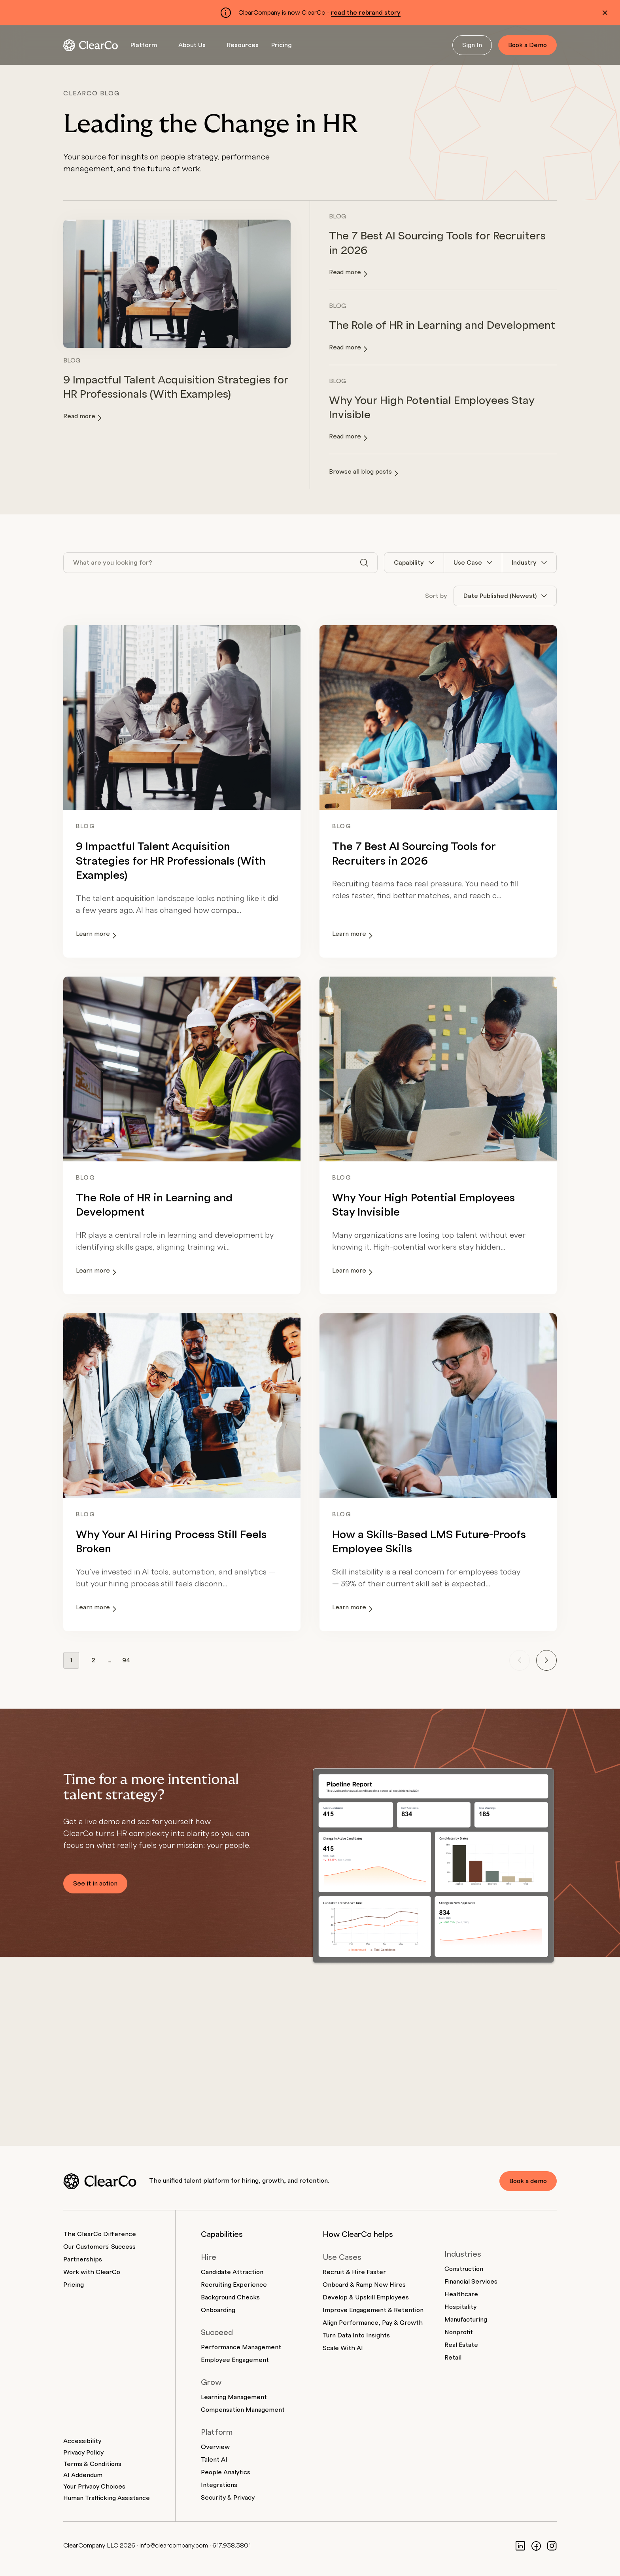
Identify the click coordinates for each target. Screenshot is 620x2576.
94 (126, 1660)
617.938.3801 (231, 2545)
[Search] (364, 563)
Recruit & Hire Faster (354, 2272)
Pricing (281, 45)
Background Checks (230, 2297)
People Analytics (225, 2472)
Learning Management (234, 2397)
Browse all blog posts (363, 472)
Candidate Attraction (232, 2272)
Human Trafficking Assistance (106, 2498)
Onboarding (218, 2310)
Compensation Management (243, 2410)
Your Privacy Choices (94, 2486)
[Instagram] (552, 2545)
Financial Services (470, 2281)
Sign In (472, 45)
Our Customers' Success (99, 2247)
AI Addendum (82, 2475)
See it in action (95, 1883)
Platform (143, 45)
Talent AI (214, 2459)
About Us (192, 45)
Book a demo (528, 2181)
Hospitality (460, 2307)
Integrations (219, 2485)
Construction (463, 2269)
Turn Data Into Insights (356, 2335)
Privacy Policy (83, 2452)
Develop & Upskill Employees (366, 2297)
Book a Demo (527, 45)
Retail (452, 2357)
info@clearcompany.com (174, 2545)
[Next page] (546, 1660)
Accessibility (82, 2441)
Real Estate (461, 2345)
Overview (215, 2447)
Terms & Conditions (92, 2464)
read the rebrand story (366, 12)
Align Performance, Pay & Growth (373, 2323)
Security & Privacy (228, 2497)
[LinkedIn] (520, 2545)
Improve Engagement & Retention (373, 2310)
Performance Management (241, 2347)
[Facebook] (536, 2545)
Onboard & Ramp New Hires (364, 2285)
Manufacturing (465, 2319)
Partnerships (82, 2259)
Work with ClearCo (91, 2272)
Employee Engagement (235, 2360)
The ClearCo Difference (99, 2234)
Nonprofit (458, 2332)
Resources (243, 45)
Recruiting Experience (234, 2285)
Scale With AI (343, 2348)
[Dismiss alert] (605, 12)
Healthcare (461, 2294)
